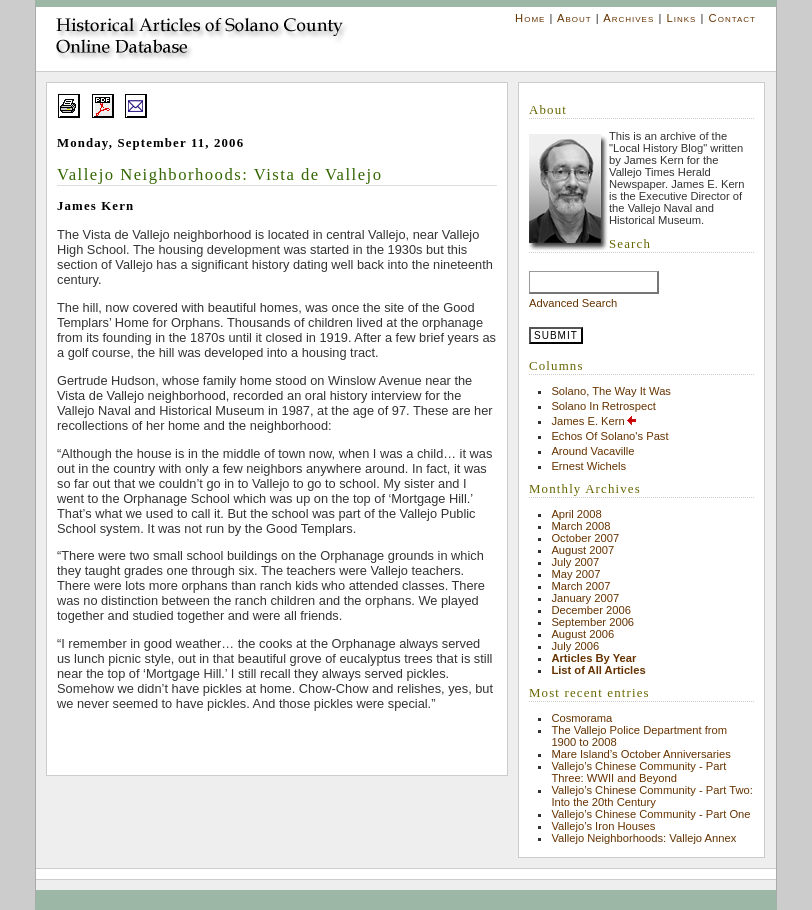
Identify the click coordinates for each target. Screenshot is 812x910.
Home (530, 18)
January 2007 (585, 598)
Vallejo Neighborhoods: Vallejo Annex (643, 838)
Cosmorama (581, 718)
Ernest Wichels (588, 466)
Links (681, 18)
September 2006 (592, 622)
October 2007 (585, 538)
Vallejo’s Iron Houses (603, 826)
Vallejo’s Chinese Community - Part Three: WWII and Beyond (638, 772)
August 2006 (582, 634)
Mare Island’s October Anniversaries (641, 754)
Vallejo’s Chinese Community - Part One (650, 814)
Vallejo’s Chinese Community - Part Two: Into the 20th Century (651, 796)
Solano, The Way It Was (611, 391)
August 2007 (582, 550)
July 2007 (575, 562)
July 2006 (575, 646)
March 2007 (580, 586)
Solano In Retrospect (603, 406)
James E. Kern (594, 421)
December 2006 (591, 610)
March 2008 (580, 526)
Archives (628, 18)
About (574, 18)
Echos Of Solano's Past (609, 436)
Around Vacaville (592, 451)
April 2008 (576, 514)
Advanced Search (573, 303)
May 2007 (575, 574)
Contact (732, 18)
